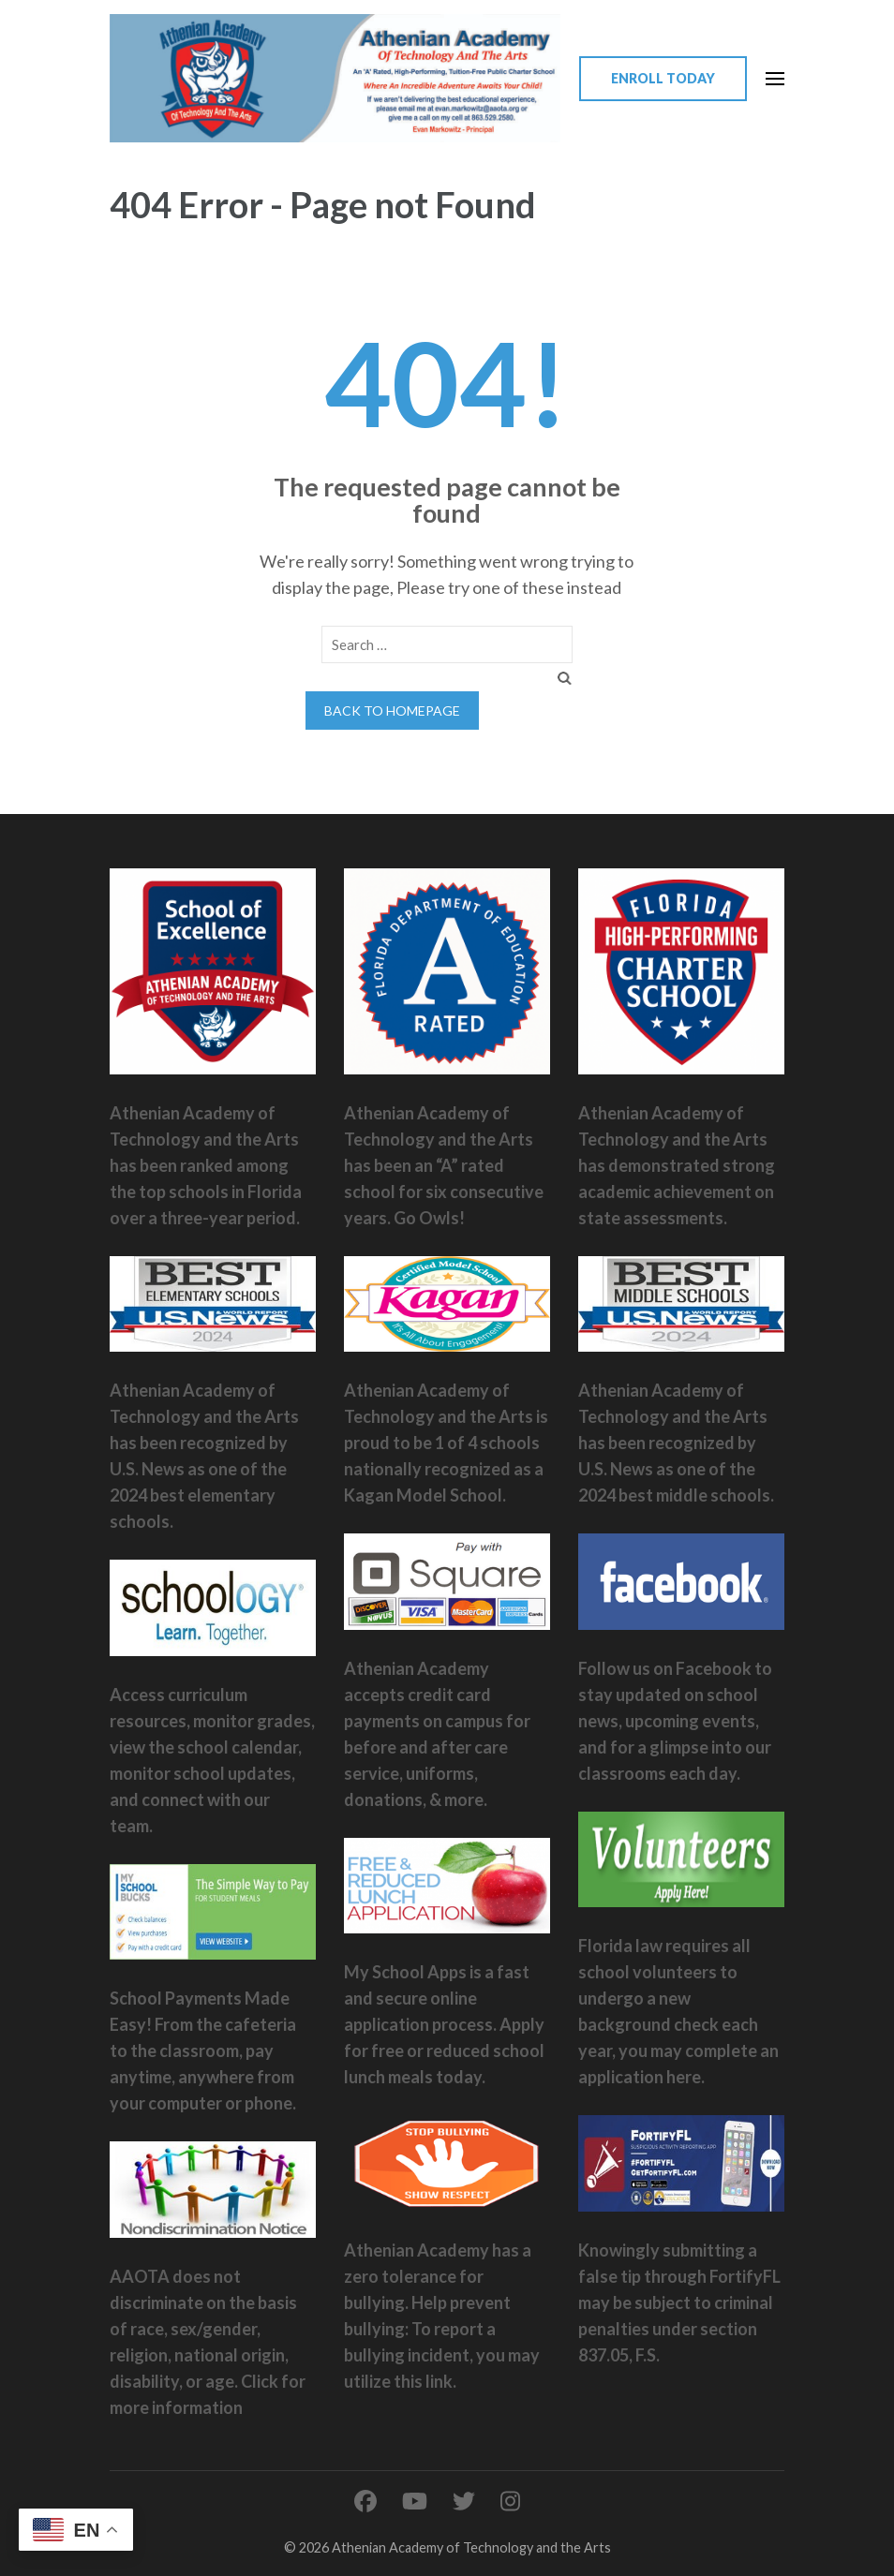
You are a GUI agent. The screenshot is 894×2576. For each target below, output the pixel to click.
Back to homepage (392, 710)
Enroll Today (663, 78)
